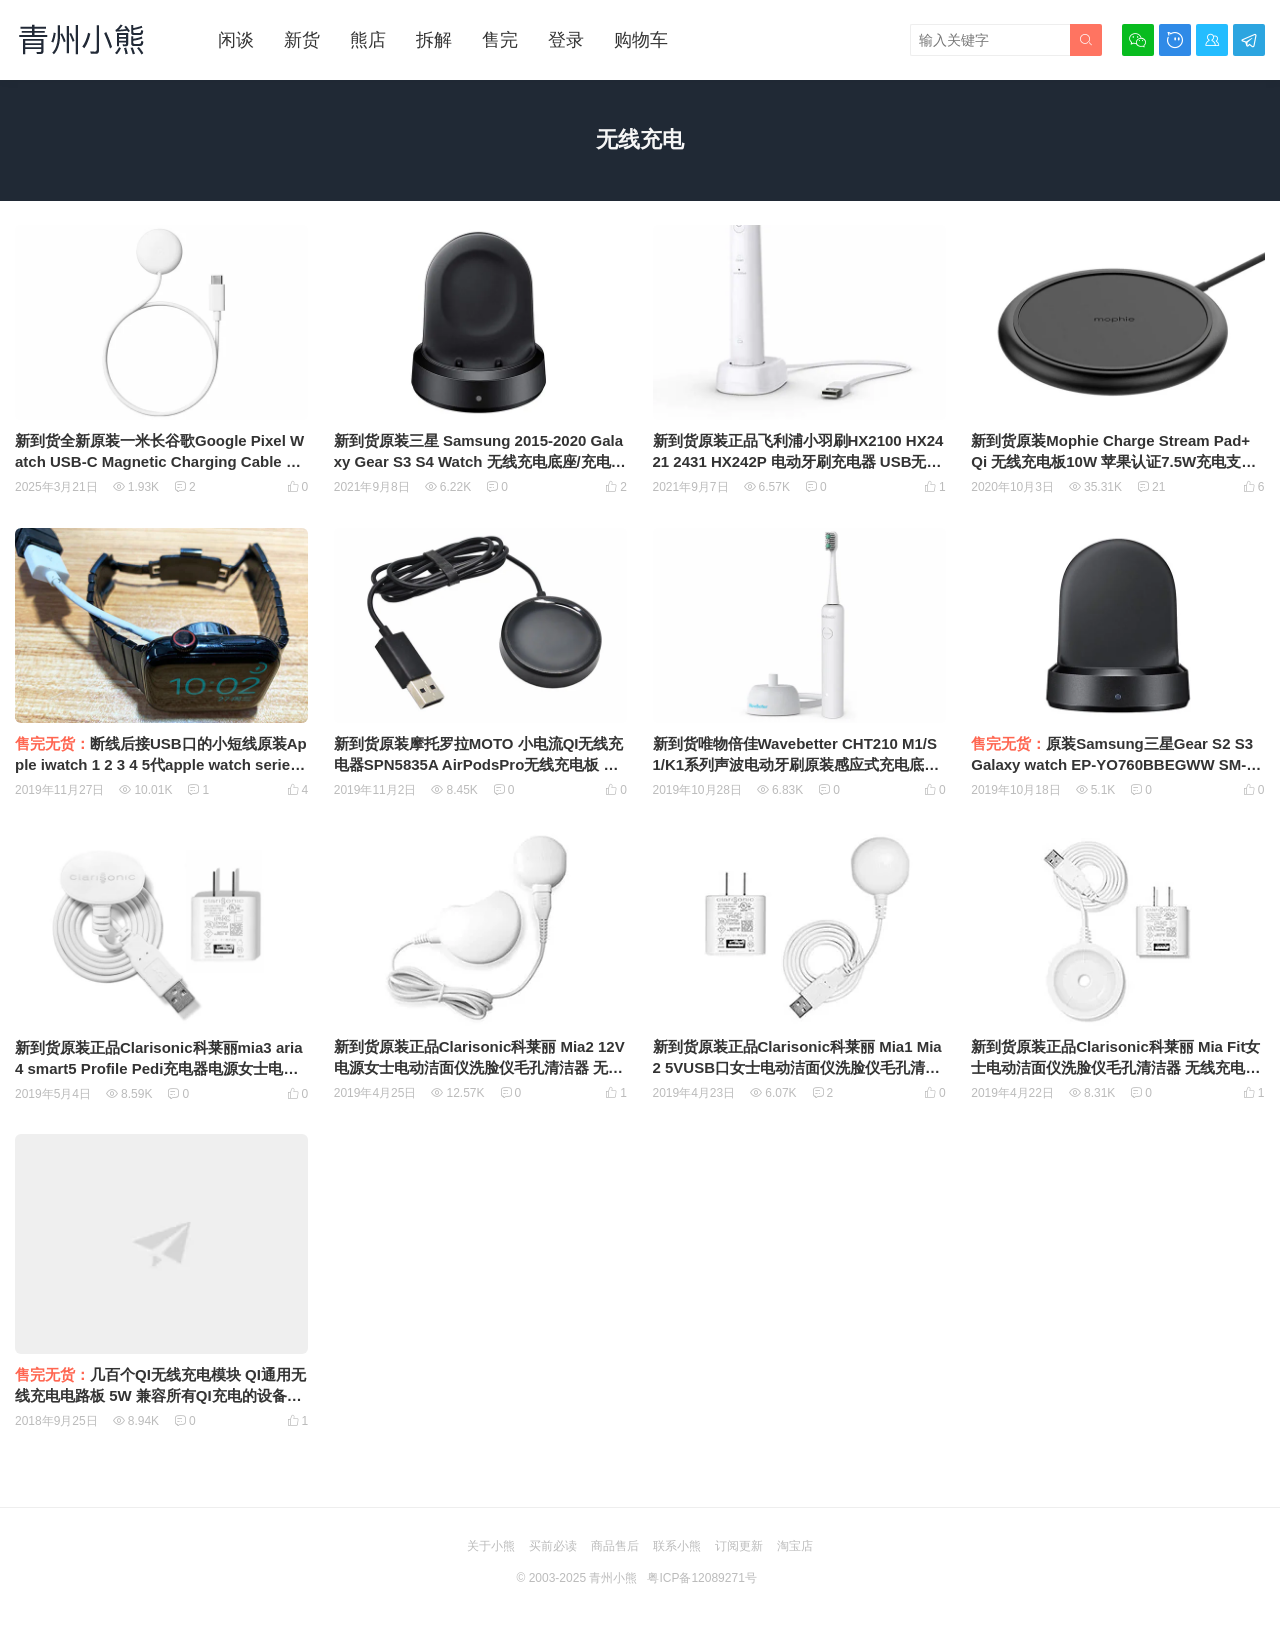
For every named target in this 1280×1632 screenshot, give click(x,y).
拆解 (434, 40)
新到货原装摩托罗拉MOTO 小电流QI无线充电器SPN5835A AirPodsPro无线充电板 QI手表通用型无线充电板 (479, 764)
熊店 (368, 40)
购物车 (641, 40)
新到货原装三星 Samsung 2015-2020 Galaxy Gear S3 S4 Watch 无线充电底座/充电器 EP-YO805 (480, 461)
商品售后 (615, 1546)
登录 (566, 40)
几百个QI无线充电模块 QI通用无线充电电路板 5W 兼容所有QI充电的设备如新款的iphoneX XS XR (160, 1395)
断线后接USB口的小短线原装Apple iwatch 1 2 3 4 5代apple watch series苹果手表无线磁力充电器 (161, 764)
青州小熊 (613, 1578)
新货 (302, 40)
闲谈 (236, 40)
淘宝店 (795, 1546)
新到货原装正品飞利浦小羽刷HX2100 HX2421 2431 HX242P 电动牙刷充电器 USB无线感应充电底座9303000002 (798, 461)
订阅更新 (739, 1546)
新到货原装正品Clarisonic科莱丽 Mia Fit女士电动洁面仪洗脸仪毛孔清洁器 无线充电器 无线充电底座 (1115, 1067)
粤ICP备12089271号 (701, 1578)
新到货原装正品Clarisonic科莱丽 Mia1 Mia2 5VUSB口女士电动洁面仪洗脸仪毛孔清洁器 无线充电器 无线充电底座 (797, 1067)
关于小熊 (491, 1546)
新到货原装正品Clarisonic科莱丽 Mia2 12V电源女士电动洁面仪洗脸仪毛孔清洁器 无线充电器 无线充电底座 (479, 1067)
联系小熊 (677, 1546)
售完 (500, 40)
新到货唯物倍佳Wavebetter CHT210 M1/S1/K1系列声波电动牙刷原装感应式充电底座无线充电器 (796, 764)
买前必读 (553, 1546)
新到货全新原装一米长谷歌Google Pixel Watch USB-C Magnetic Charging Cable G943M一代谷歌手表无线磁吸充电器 (160, 461)
